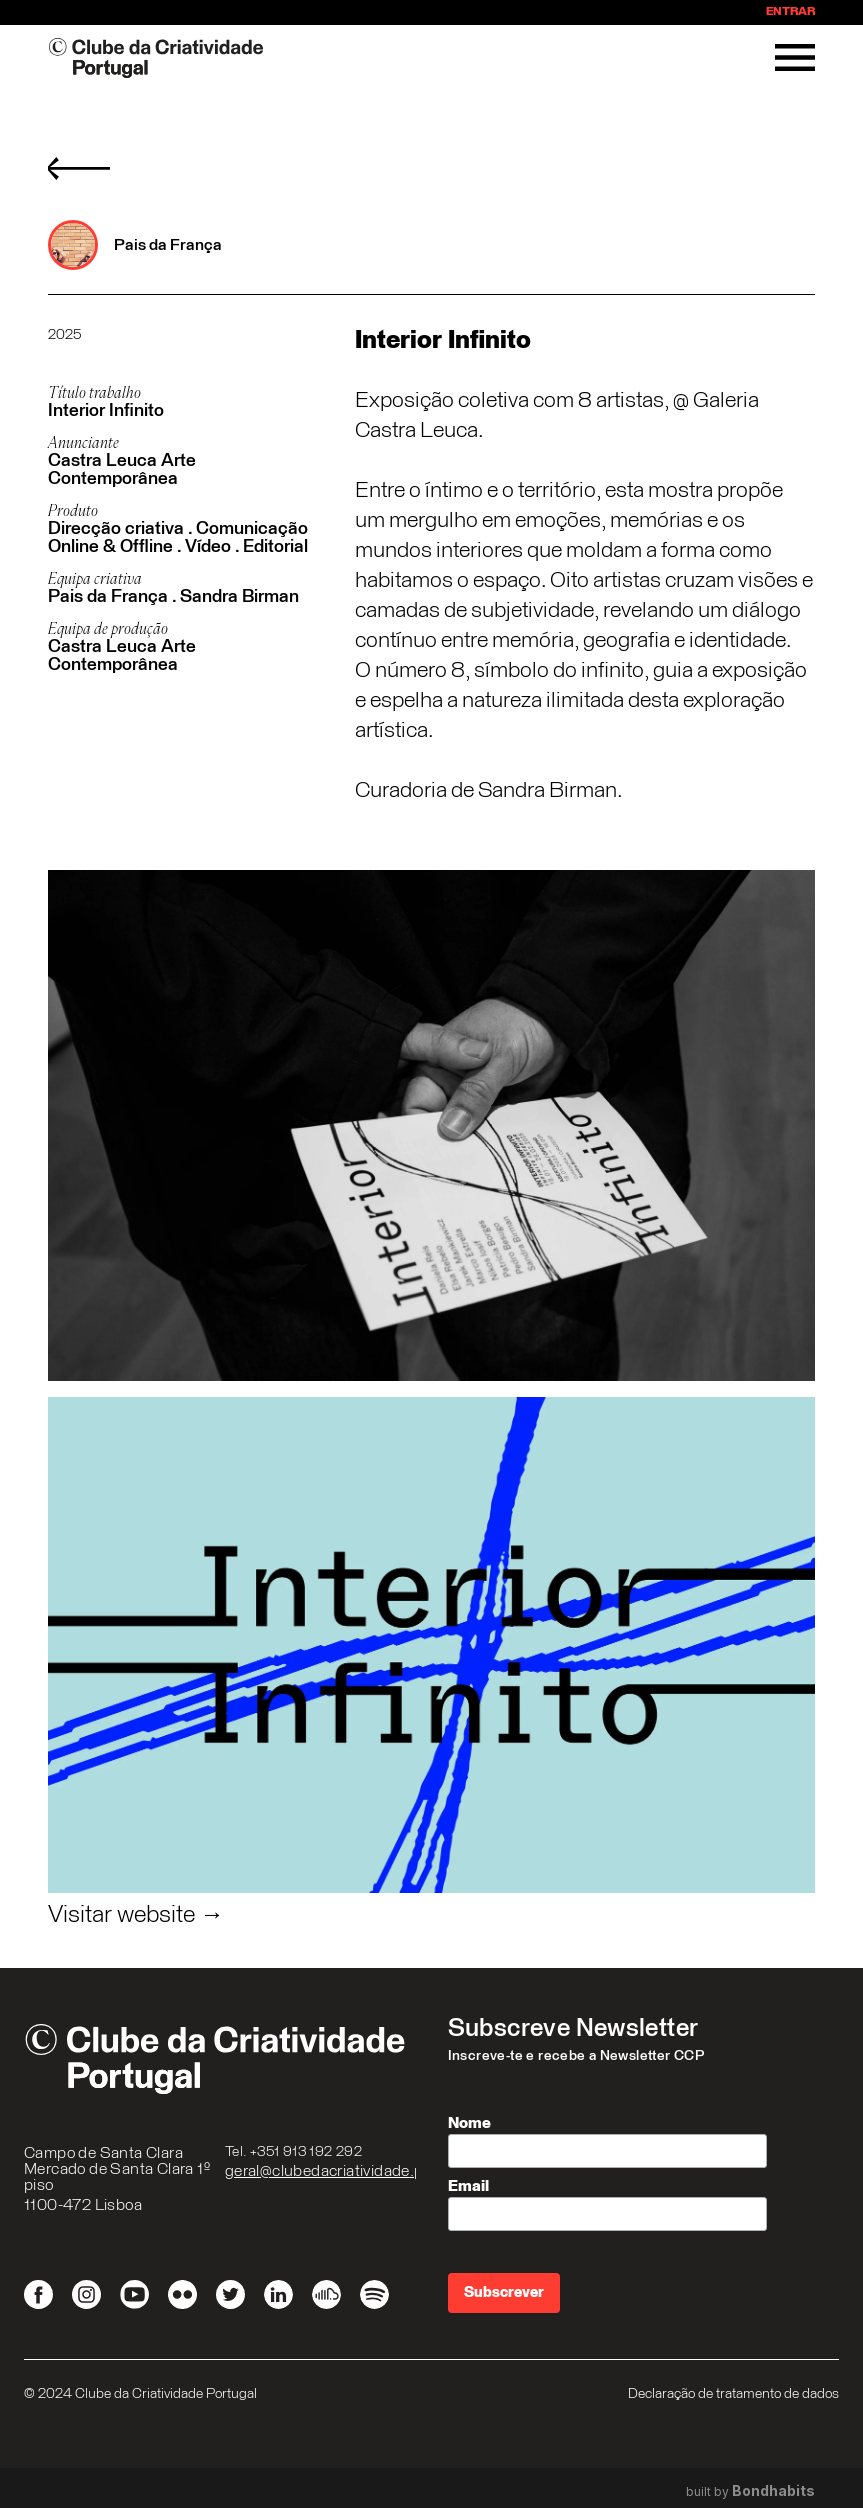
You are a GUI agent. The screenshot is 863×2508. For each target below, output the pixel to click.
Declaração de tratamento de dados (733, 2394)
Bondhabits (773, 2491)
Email (468, 2186)
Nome (469, 2123)
